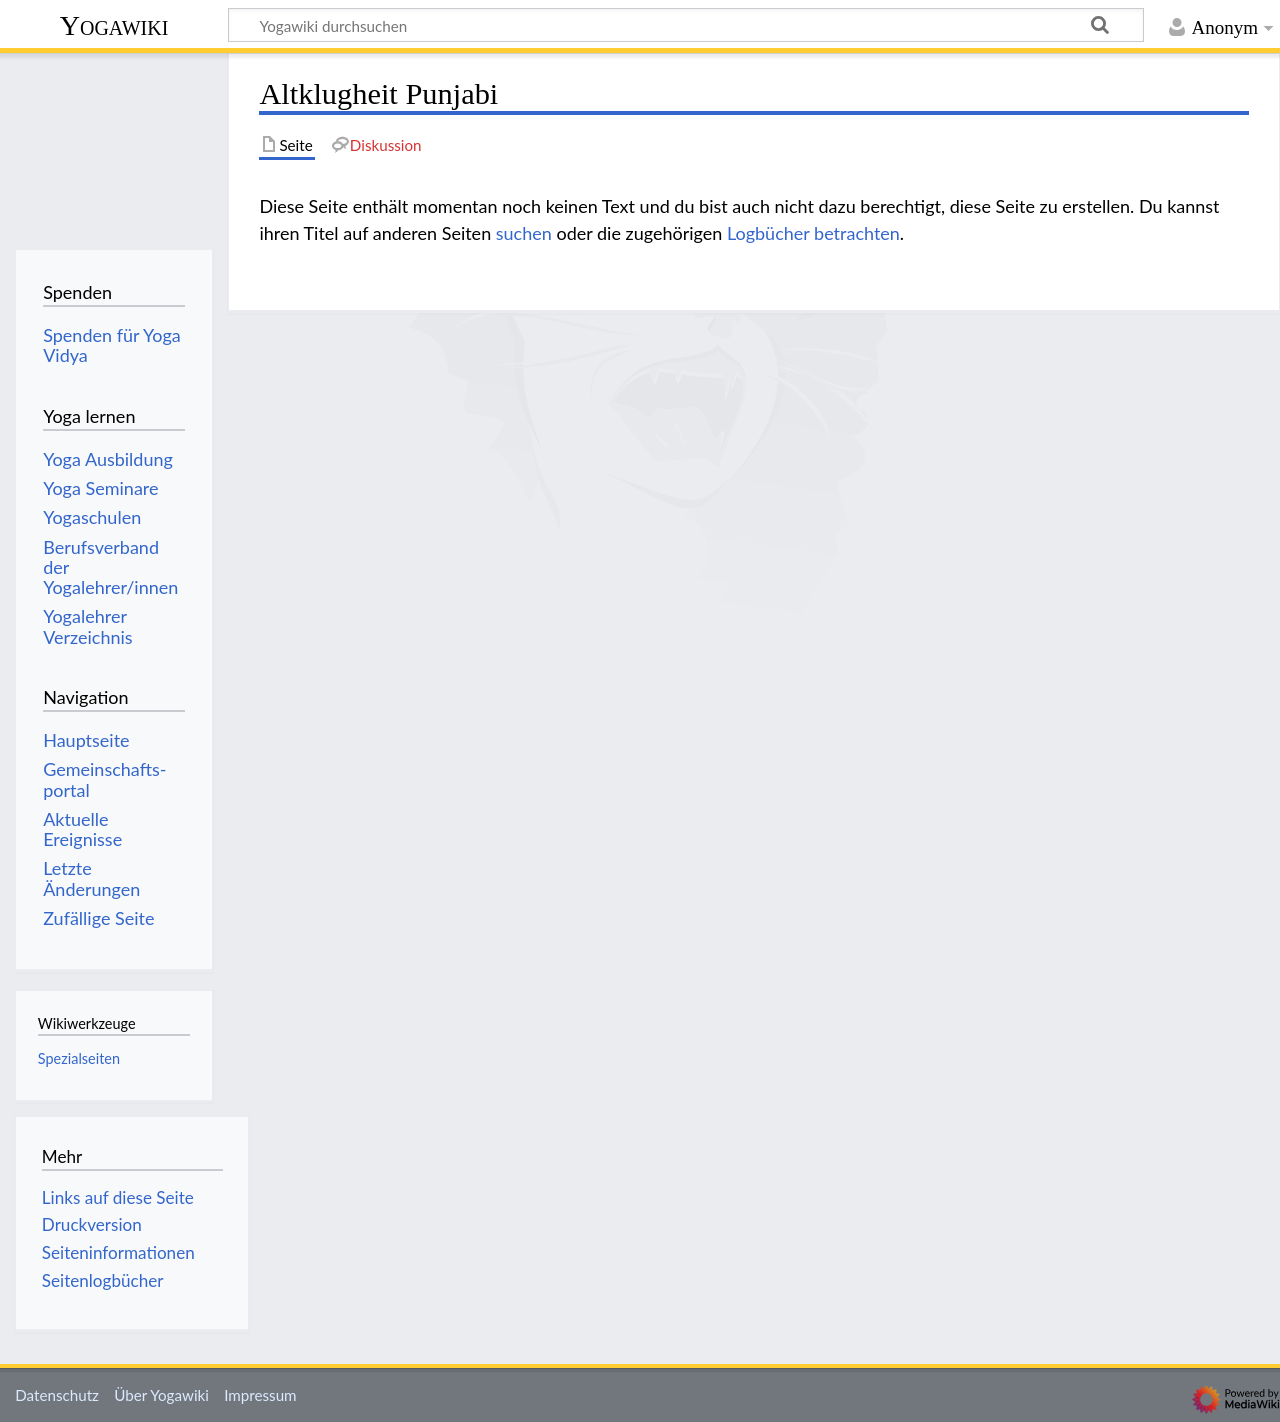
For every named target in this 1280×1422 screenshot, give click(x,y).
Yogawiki (114, 25)
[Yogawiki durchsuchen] (686, 25)
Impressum (260, 1395)
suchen (524, 233)
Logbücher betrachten (813, 233)
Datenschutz (57, 1395)
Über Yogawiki (161, 1395)
